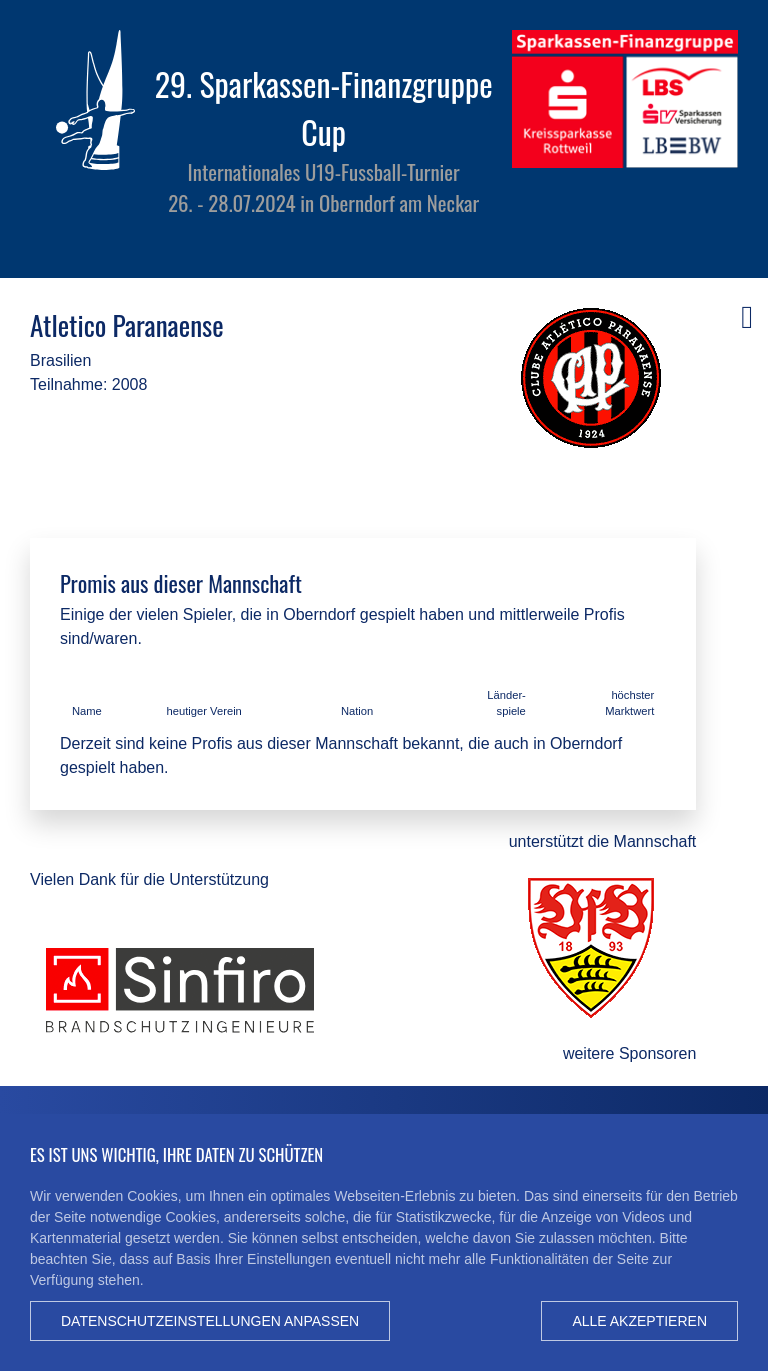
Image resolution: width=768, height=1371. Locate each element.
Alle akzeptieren (639, 1321)
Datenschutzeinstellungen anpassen (210, 1321)
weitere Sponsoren (629, 1053)
